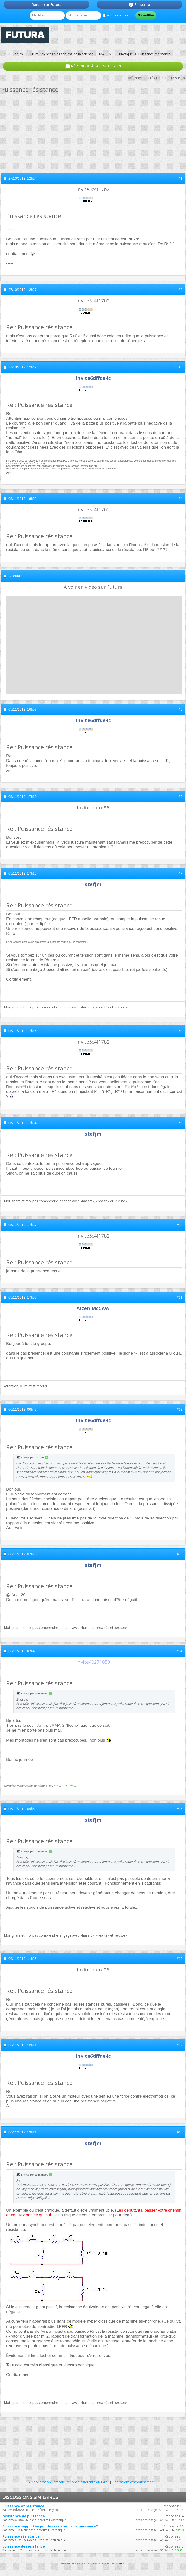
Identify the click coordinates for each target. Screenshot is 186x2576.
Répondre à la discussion (93, 66)
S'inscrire (139, 4)
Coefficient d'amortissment (133, 2482)
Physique (126, 54)
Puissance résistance (20, 2536)
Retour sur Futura (46, 4)
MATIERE (106, 54)
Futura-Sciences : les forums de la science (60, 54)
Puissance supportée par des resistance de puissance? (50, 2526)
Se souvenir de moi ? (118, 15)
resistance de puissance (23, 2516)
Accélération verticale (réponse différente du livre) (70, 2482)
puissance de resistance (23, 2546)
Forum (18, 54)
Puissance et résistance (23, 2506)
